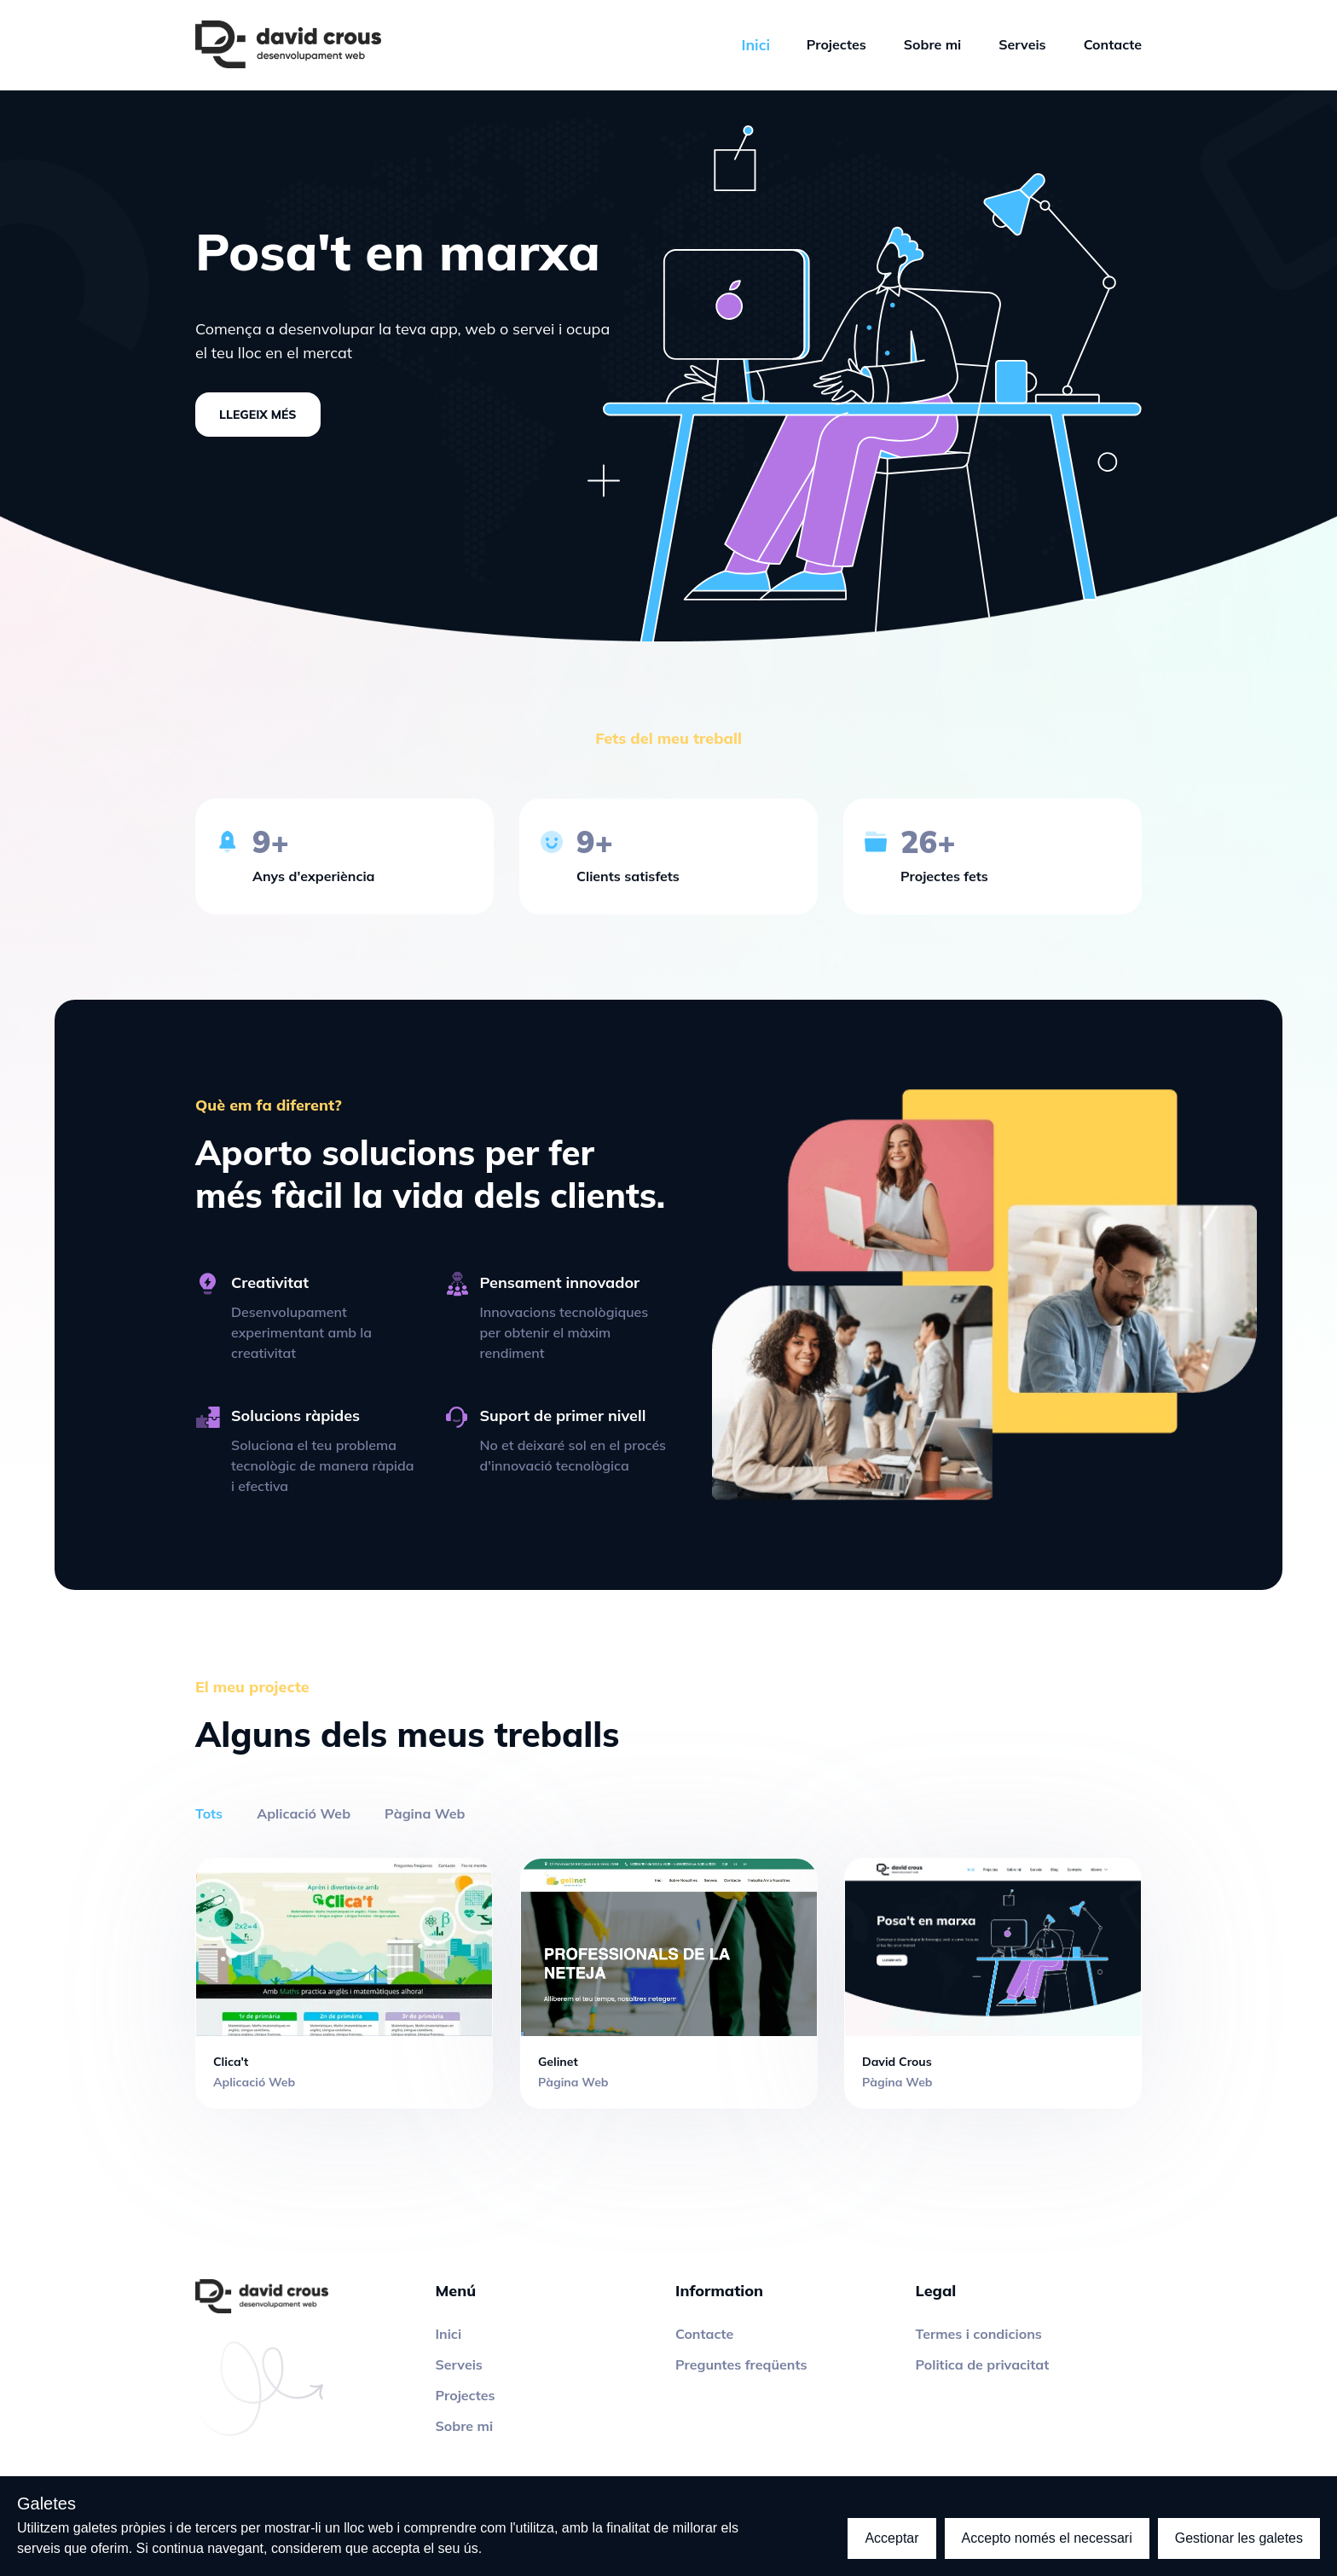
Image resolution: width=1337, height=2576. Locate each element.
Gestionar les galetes (1239, 2538)
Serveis (1021, 44)
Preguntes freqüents (741, 2364)
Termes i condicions (979, 2333)
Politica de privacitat (983, 2364)
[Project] (344, 1983)
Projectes (836, 44)
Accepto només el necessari (1047, 2538)
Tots (209, 1813)
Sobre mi (933, 44)
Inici (449, 2333)
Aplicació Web (303, 1813)
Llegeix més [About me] (258, 414)
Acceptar (891, 2538)
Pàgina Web (425, 1813)
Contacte (1113, 44)
